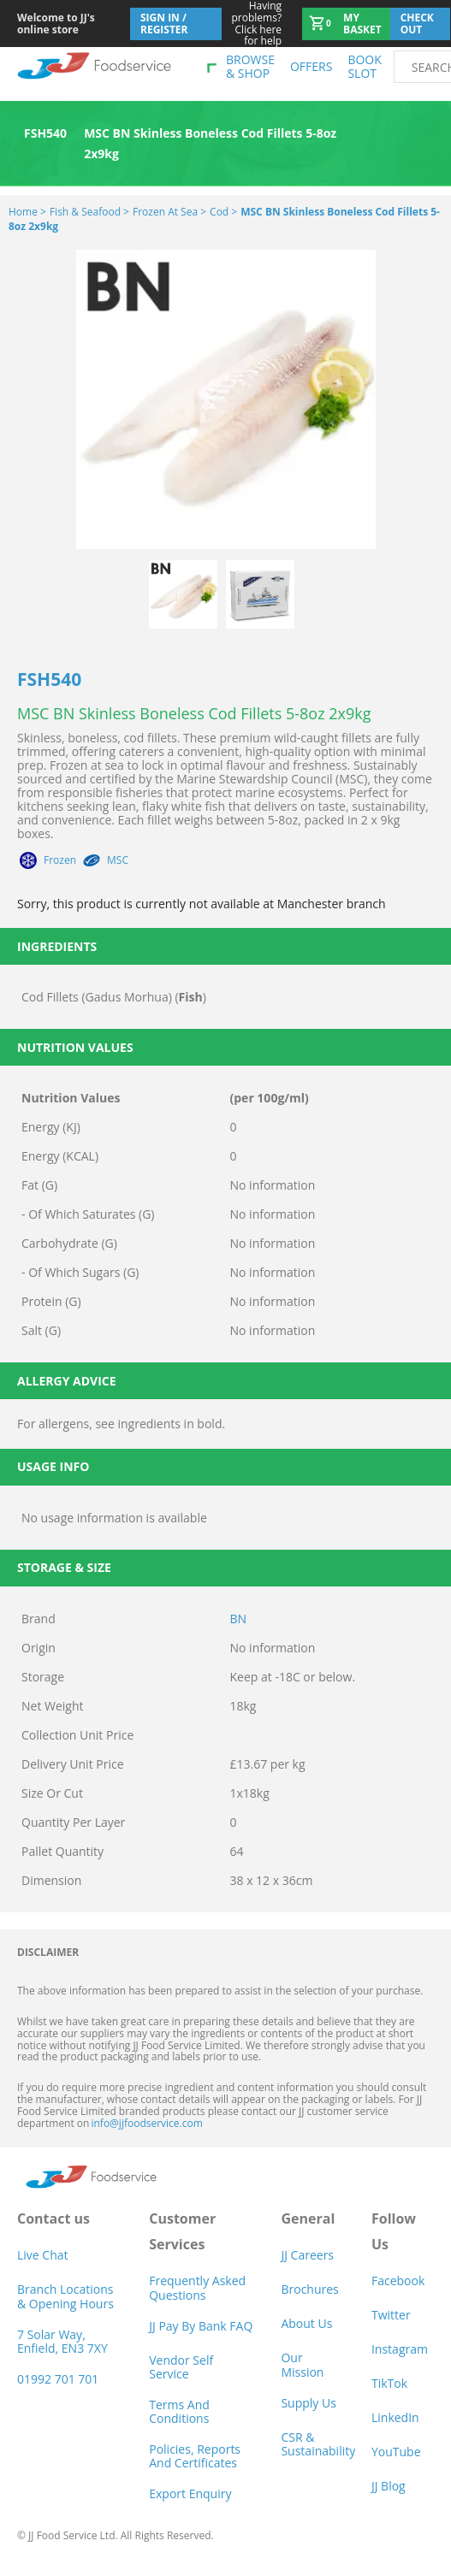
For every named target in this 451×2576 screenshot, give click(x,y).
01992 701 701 (57, 2379)
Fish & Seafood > (89, 211)
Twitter (391, 2315)
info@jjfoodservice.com (146, 2123)
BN (238, 1618)
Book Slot (364, 66)
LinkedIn (395, 2417)
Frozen (60, 860)
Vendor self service (181, 2367)
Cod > (223, 211)
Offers (311, 66)
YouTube (396, 2451)
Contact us (53, 2218)
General (308, 2218)
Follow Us (393, 2231)
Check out (417, 23)
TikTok (389, 2383)
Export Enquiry (190, 2493)
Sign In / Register (164, 23)
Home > (27, 211)
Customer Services (182, 2231)
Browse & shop (250, 66)
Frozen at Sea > (169, 211)
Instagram (399, 2349)
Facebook (397, 2280)
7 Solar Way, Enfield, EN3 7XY (62, 2341)
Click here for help (252, 23)
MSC (117, 860)
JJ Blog (388, 2486)
